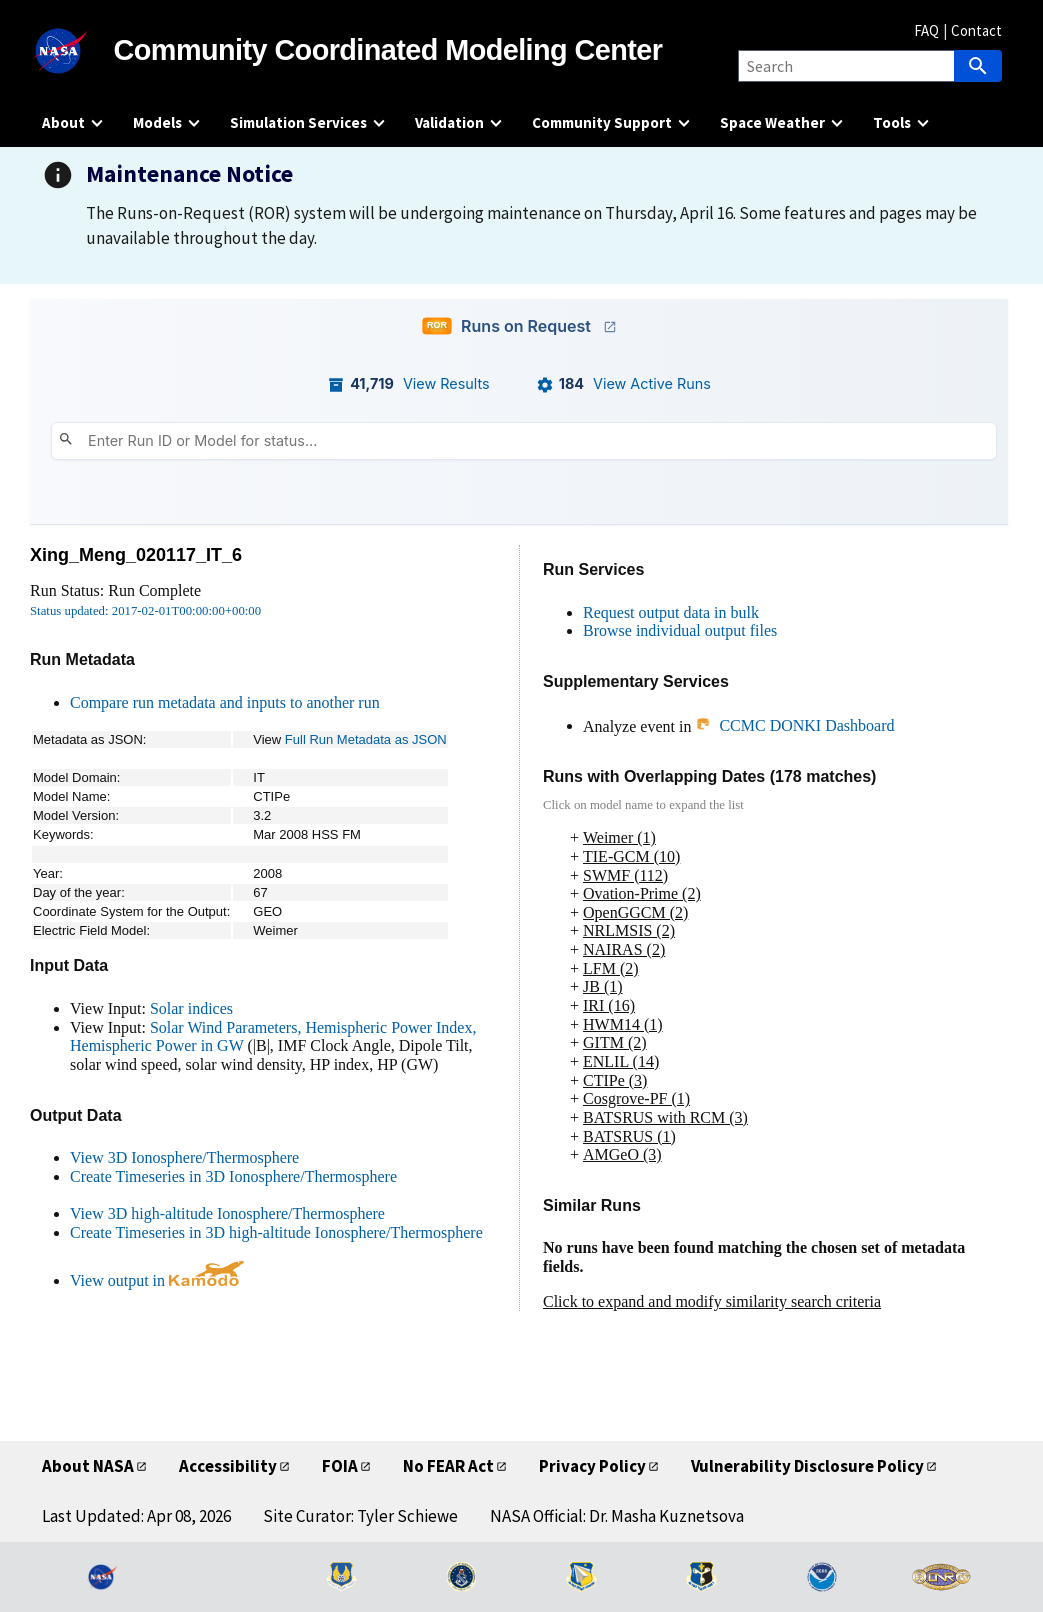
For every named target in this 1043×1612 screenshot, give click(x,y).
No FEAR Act (448, 1466)
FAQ (926, 30)
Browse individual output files (680, 630)
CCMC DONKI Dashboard (794, 725)
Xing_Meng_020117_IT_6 (136, 555)
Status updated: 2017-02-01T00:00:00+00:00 (145, 611)
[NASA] (78, 51)
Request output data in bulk (671, 612)
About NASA (88, 1466)
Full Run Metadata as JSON (366, 739)
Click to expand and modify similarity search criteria (712, 1301)
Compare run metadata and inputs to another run (225, 702)
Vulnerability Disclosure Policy (807, 1466)
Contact (976, 30)
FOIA (340, 1466)
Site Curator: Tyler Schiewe (360, 1516)
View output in (157, 1280)
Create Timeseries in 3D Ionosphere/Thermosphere (233, 1176)
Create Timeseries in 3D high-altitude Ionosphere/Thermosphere (276, 1232)
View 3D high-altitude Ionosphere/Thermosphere (227, 1213)
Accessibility (228, 1466)
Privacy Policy (592, 1466)
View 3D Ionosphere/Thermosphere (184, 1157)
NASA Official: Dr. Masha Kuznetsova (617, 1516)
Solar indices (191, 1008)
